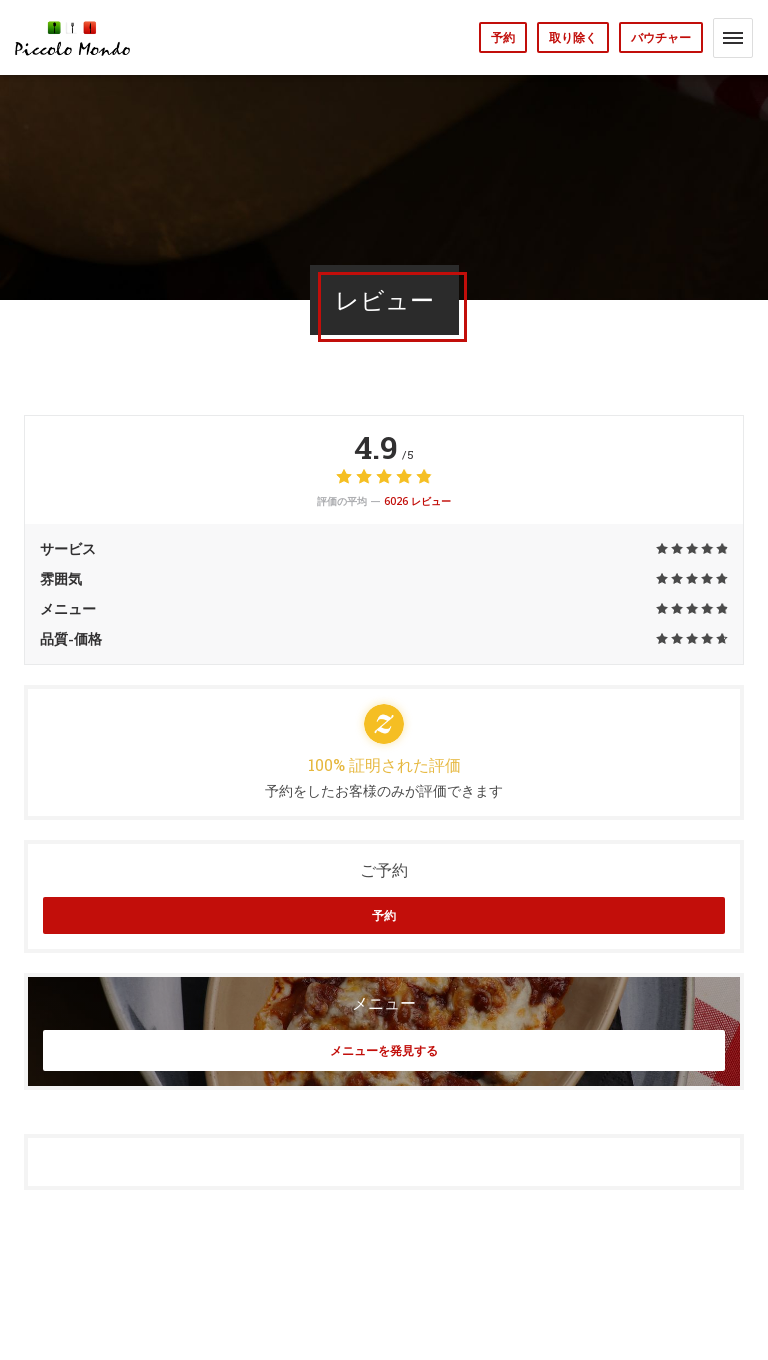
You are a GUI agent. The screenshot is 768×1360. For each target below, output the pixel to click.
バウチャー (661, 37)
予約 (503, 37)
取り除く (573, 37)
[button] (733, 38)
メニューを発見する (384, 1050)
